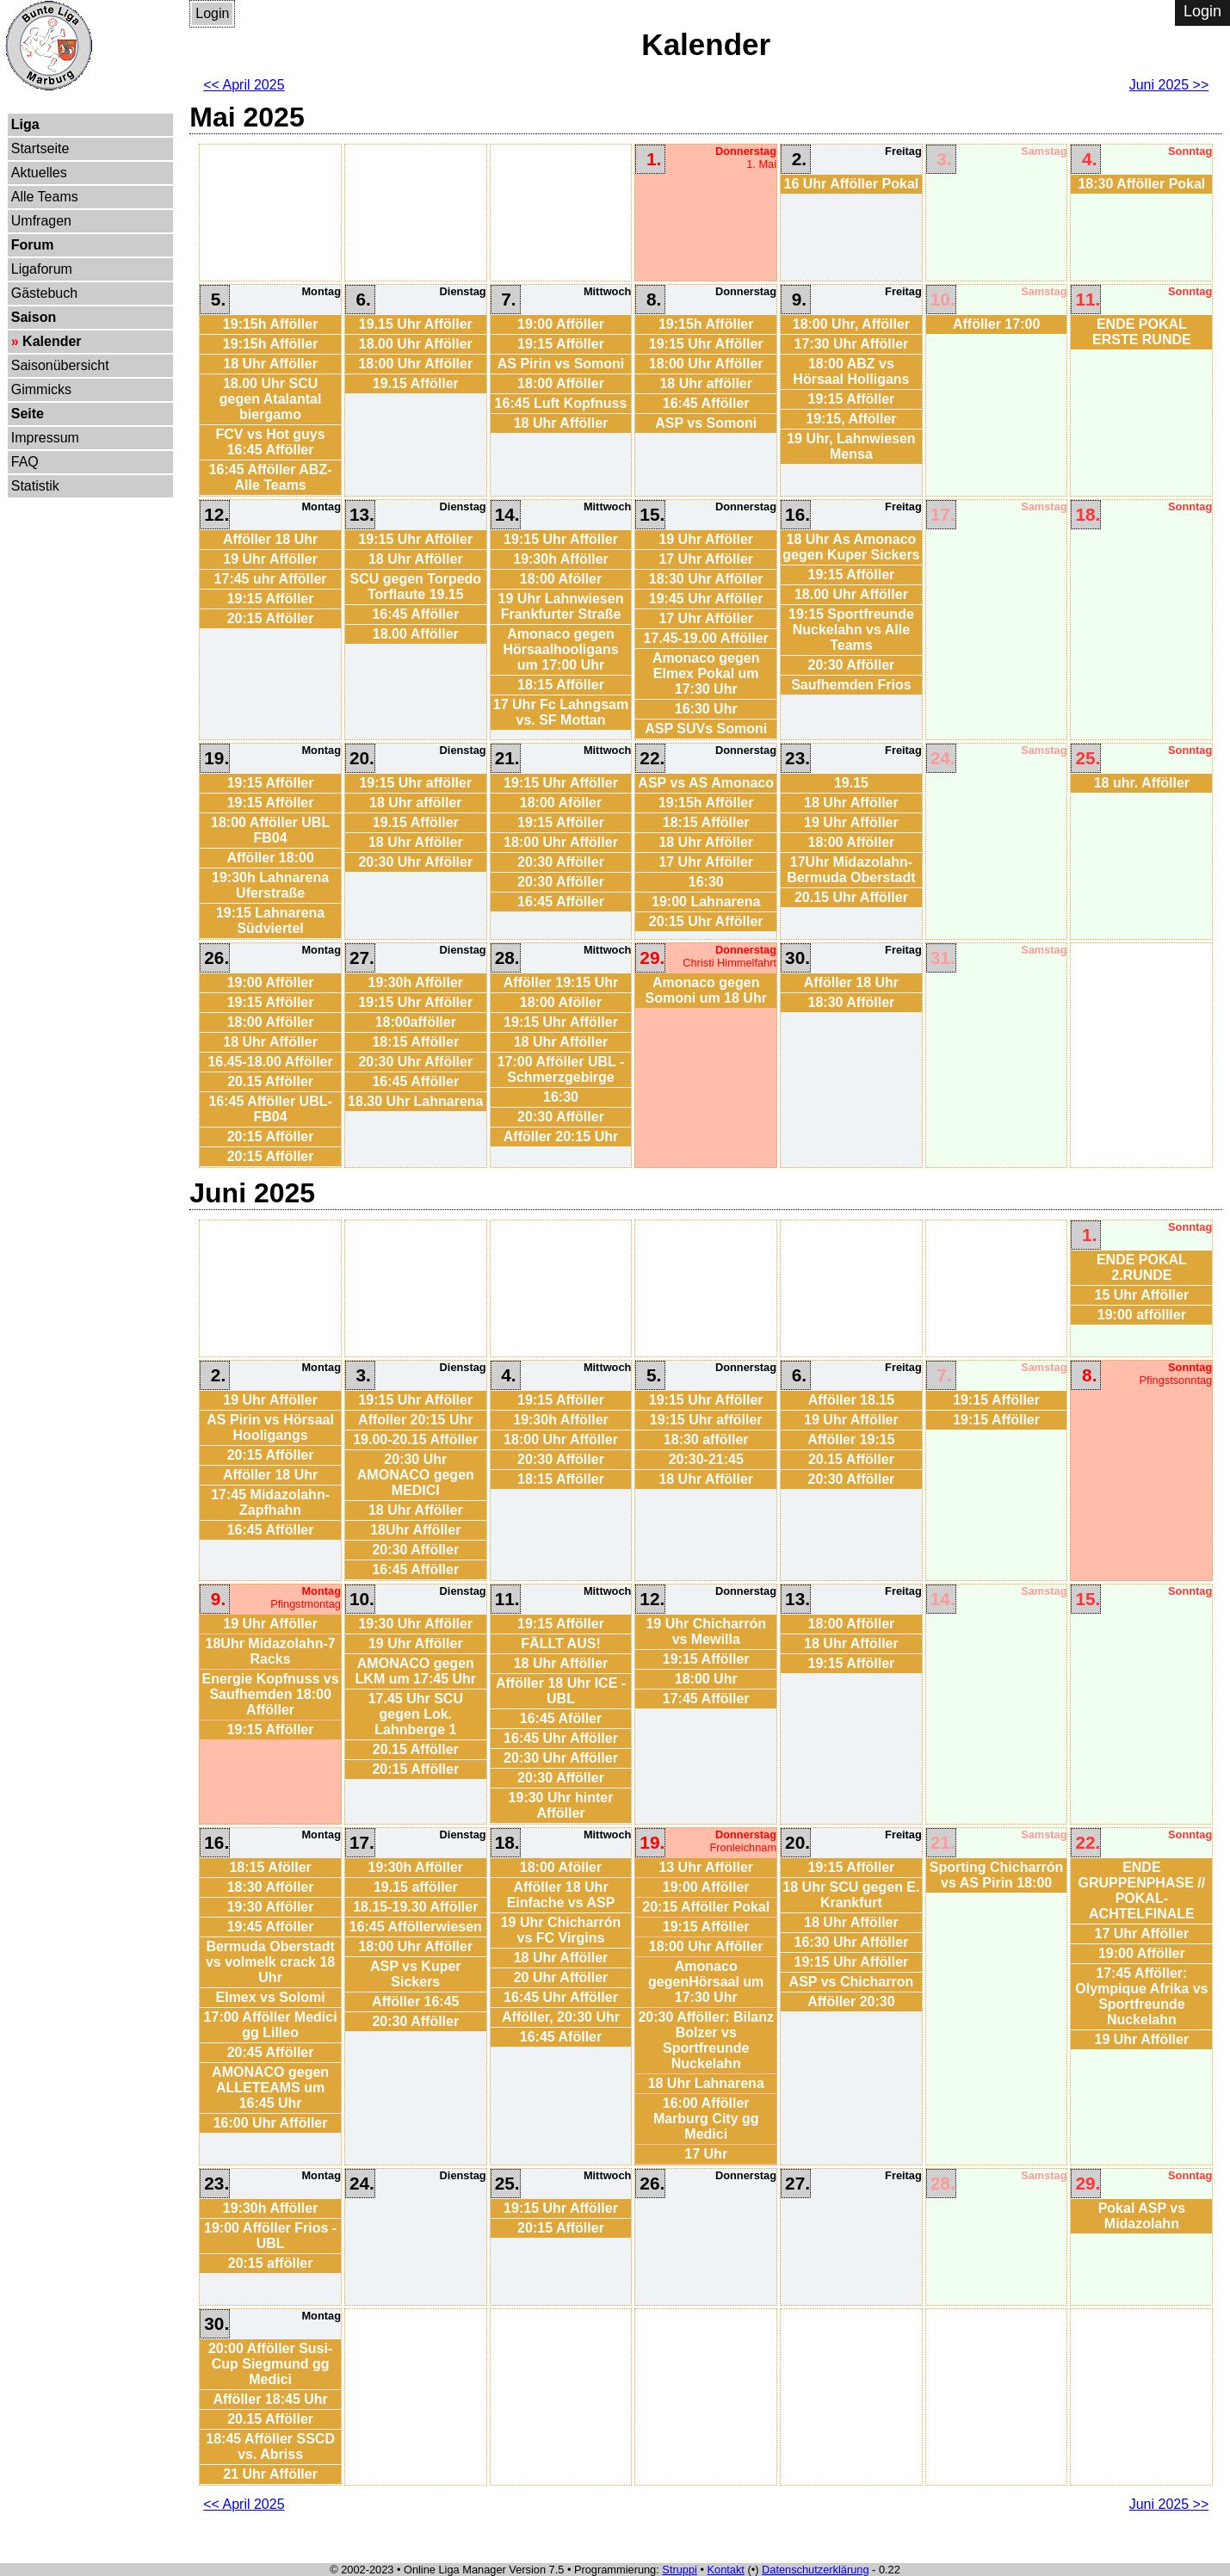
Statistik (35, 486)
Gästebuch (44, 293)
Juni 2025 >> (1169, 84)
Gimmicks (41, 389)
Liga (25, 124)
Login (212, 13)
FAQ (25, 461)
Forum (32, 245)
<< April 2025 (243, 84)
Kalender (51, 341)
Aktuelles (39, 172)
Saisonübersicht (60, 365)
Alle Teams (44, 196)
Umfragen (41, 220)
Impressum (45, 437)
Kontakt (726, 2569)
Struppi (679, 2569)
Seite (27, 413)
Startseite (40, 148)
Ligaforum (41, 269)
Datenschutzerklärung (815, 2569)
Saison (33, 317)
